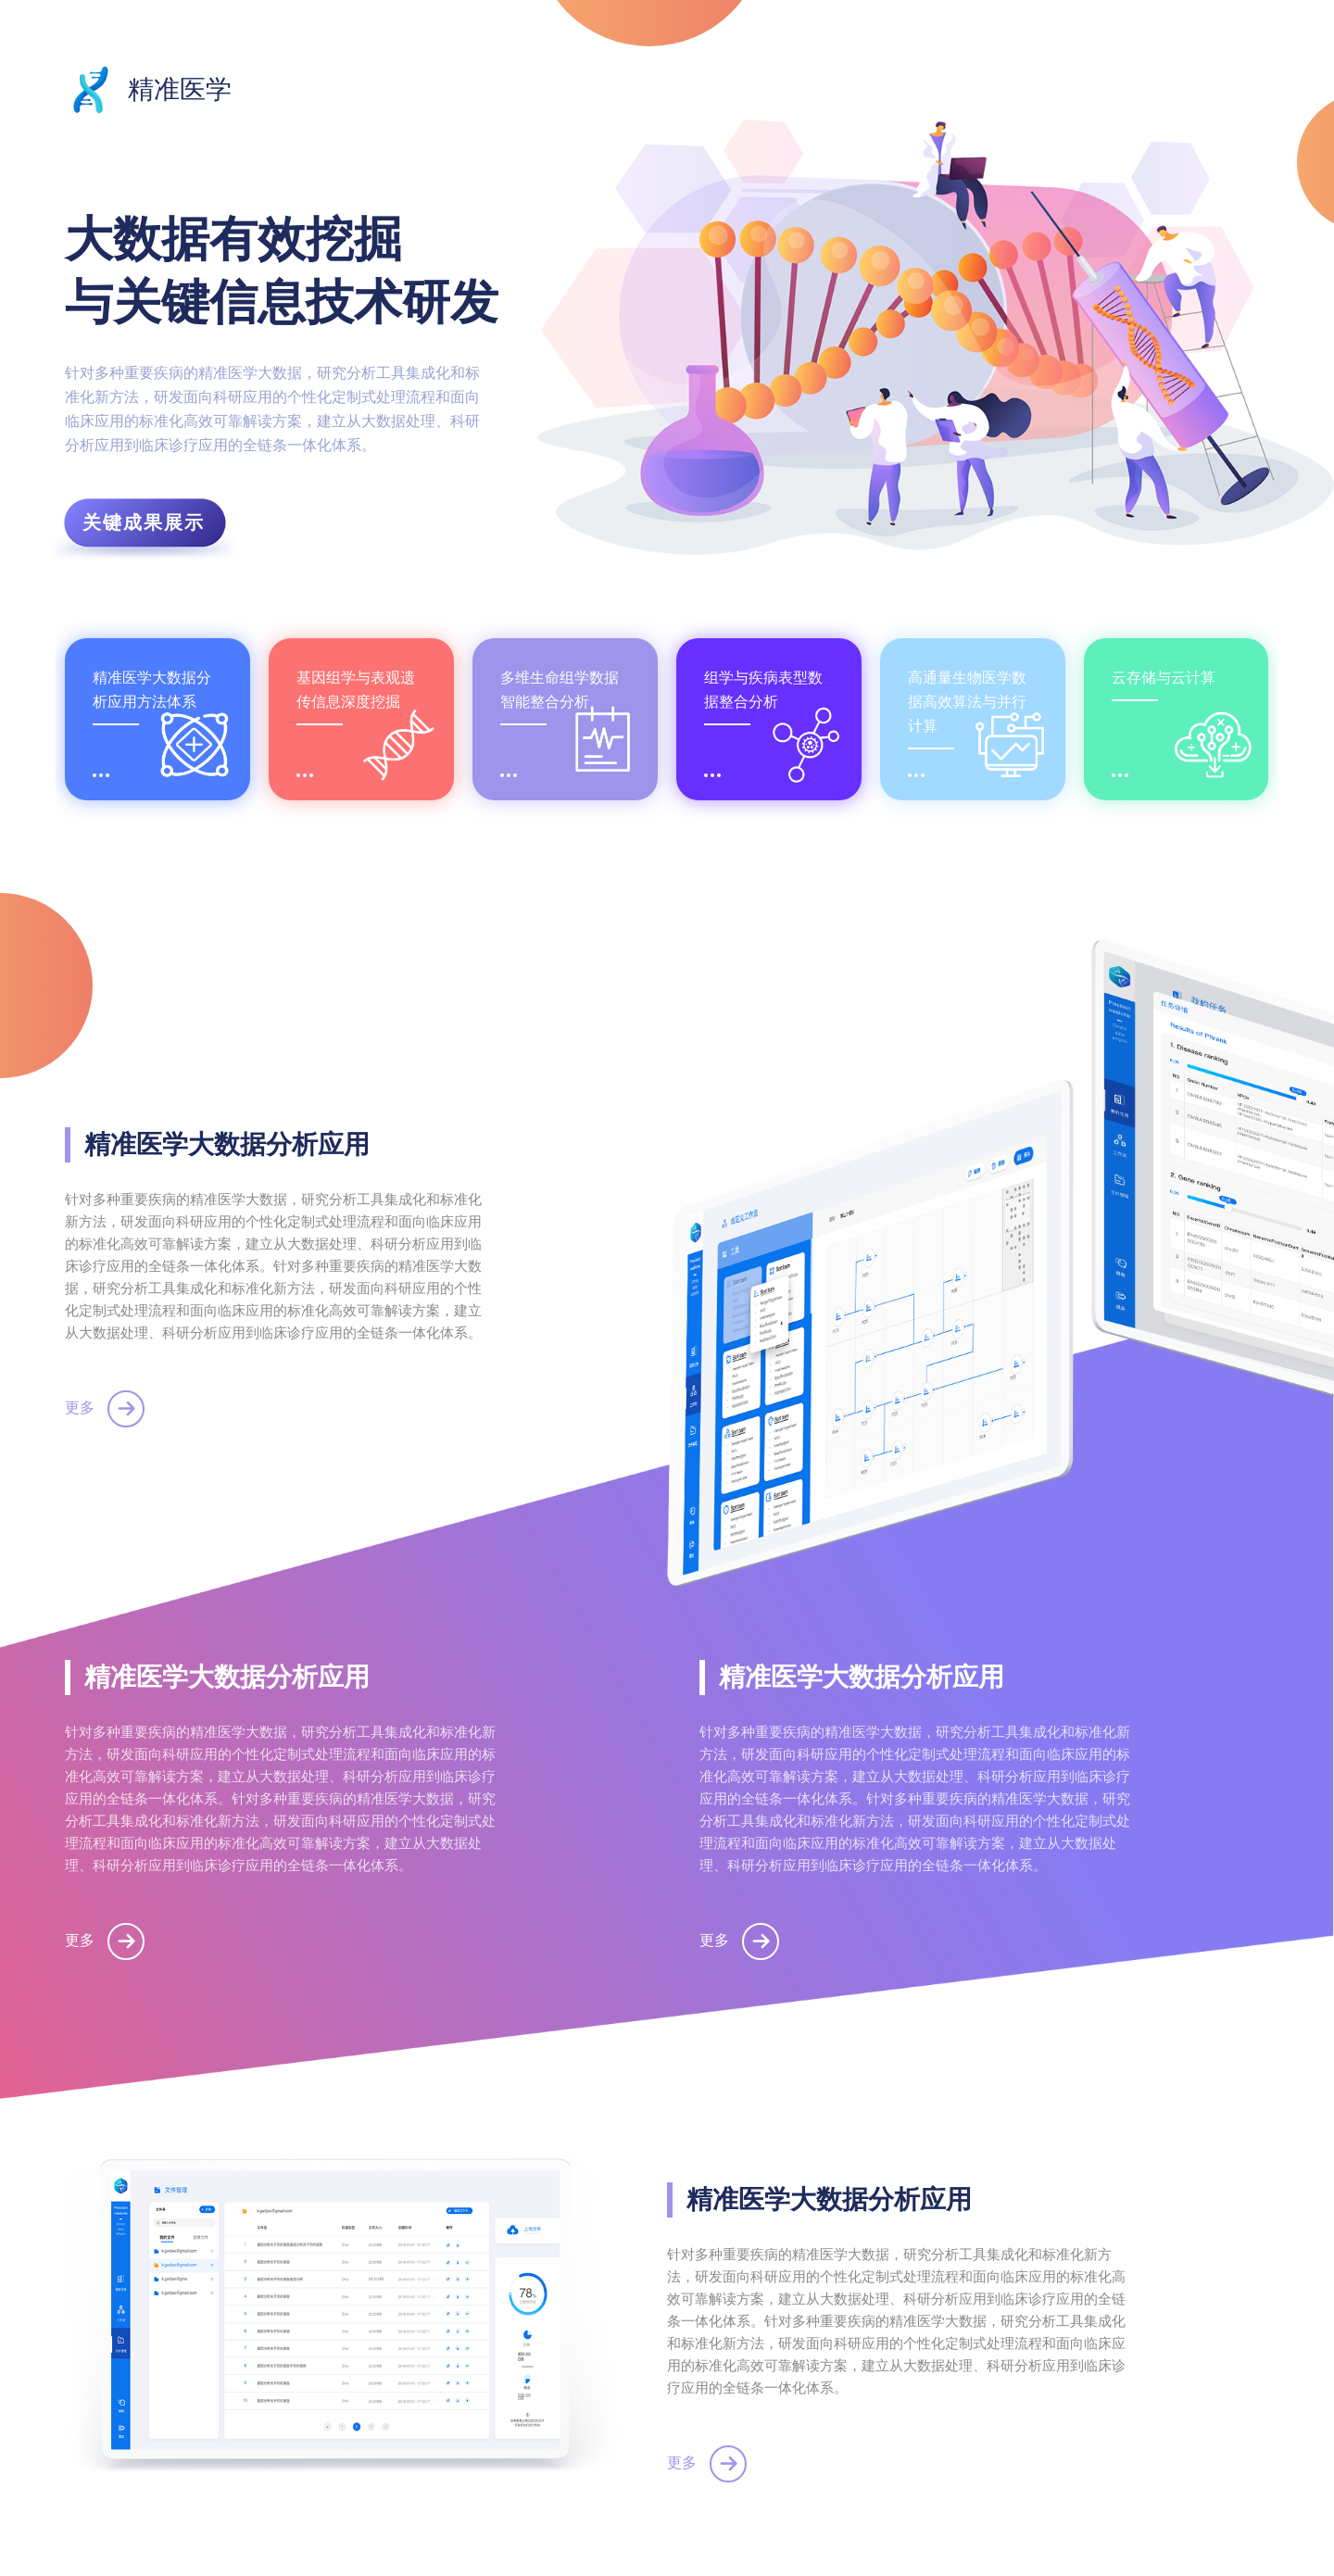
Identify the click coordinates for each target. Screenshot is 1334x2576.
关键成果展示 (143, 522)
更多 (105, 1407)
